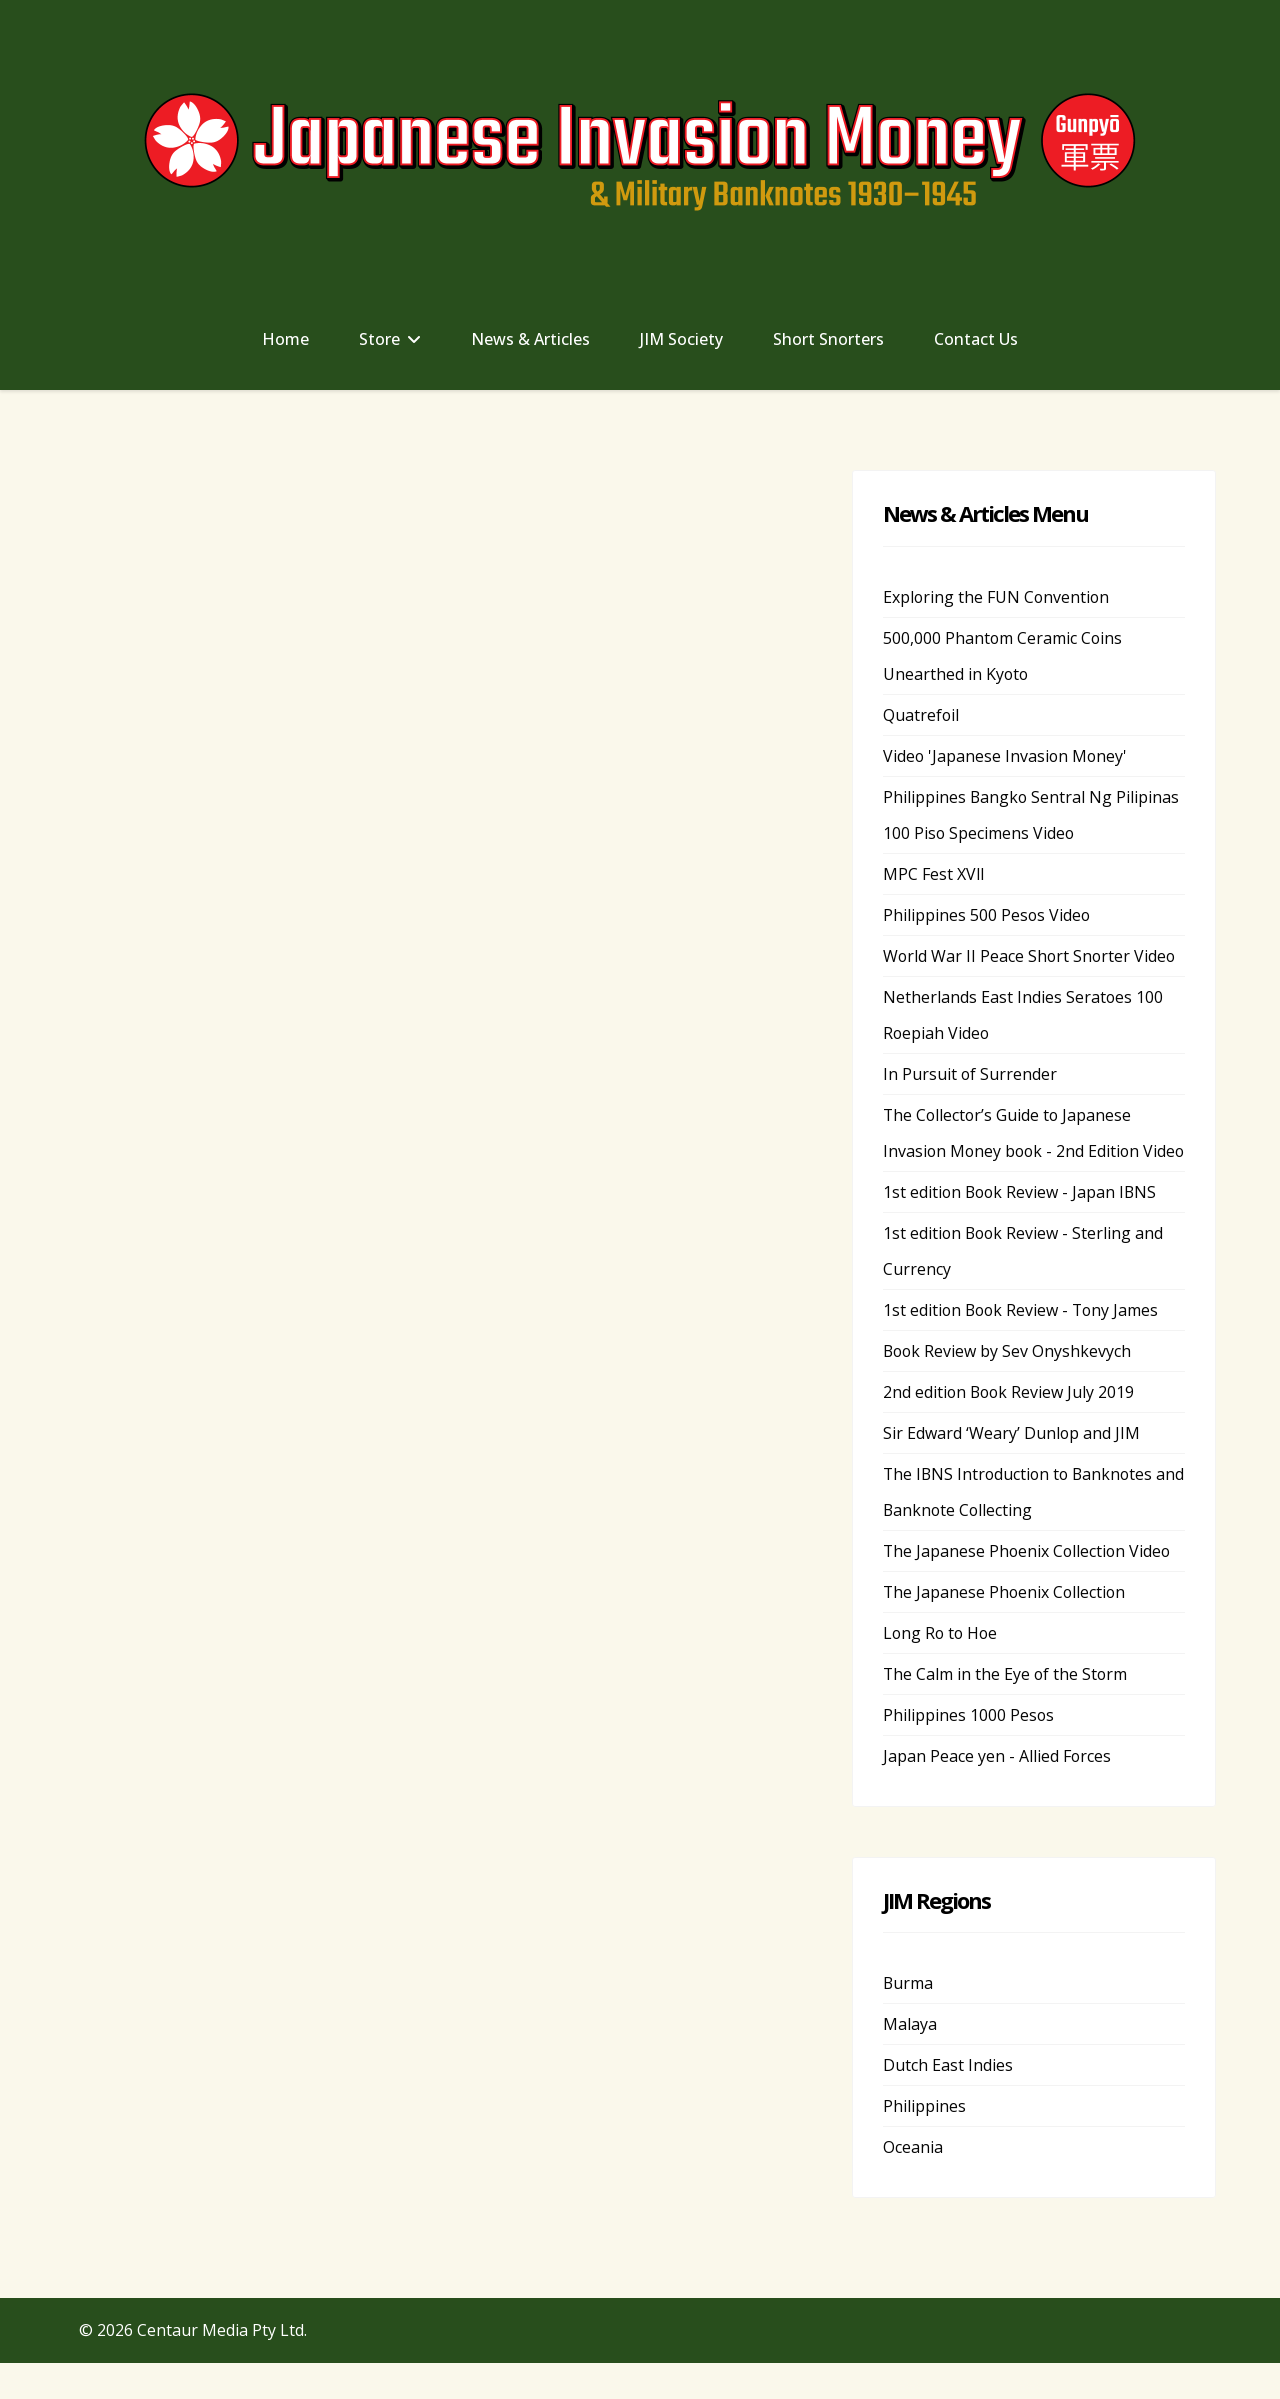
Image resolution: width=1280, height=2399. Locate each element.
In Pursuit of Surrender (970, 1074)
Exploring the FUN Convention (997, 597)
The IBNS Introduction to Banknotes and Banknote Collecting (1021, 1528)
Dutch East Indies (948, 2101)
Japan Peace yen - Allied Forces (997, 1792)
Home (285, 339)
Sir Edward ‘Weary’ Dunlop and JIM (1012, 1469)
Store (379, 339)
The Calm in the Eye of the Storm (1006, 1710)
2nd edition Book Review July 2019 (1010, 1428)
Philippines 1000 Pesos (969, 1751)
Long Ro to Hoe (942, 1669)
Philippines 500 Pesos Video (987, 915)
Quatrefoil (921, 715)
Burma (908, 2019)
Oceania (913, 2183)
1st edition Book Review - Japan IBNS (1022, 1228)
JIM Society (681, 339)
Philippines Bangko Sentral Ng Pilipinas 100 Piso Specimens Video (1032, 815)
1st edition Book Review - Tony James (1023, 1346)
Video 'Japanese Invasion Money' (1006, 756)
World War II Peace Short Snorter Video (1031, 956)
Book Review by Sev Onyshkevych (1008, 1387)
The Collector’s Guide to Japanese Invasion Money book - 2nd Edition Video (1013, 1151)
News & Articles (530, 339)
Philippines (924, 2142)
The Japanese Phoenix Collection (1006, 1628)
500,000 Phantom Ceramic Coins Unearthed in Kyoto (1003, 656)
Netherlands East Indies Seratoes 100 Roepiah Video (1023, 1015)
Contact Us (976, 339)
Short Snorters (828, 339)
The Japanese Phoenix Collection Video (1029, 1587)
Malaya (910, 2060)
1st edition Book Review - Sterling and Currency (1025, 1287)
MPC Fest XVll (933, 874)
